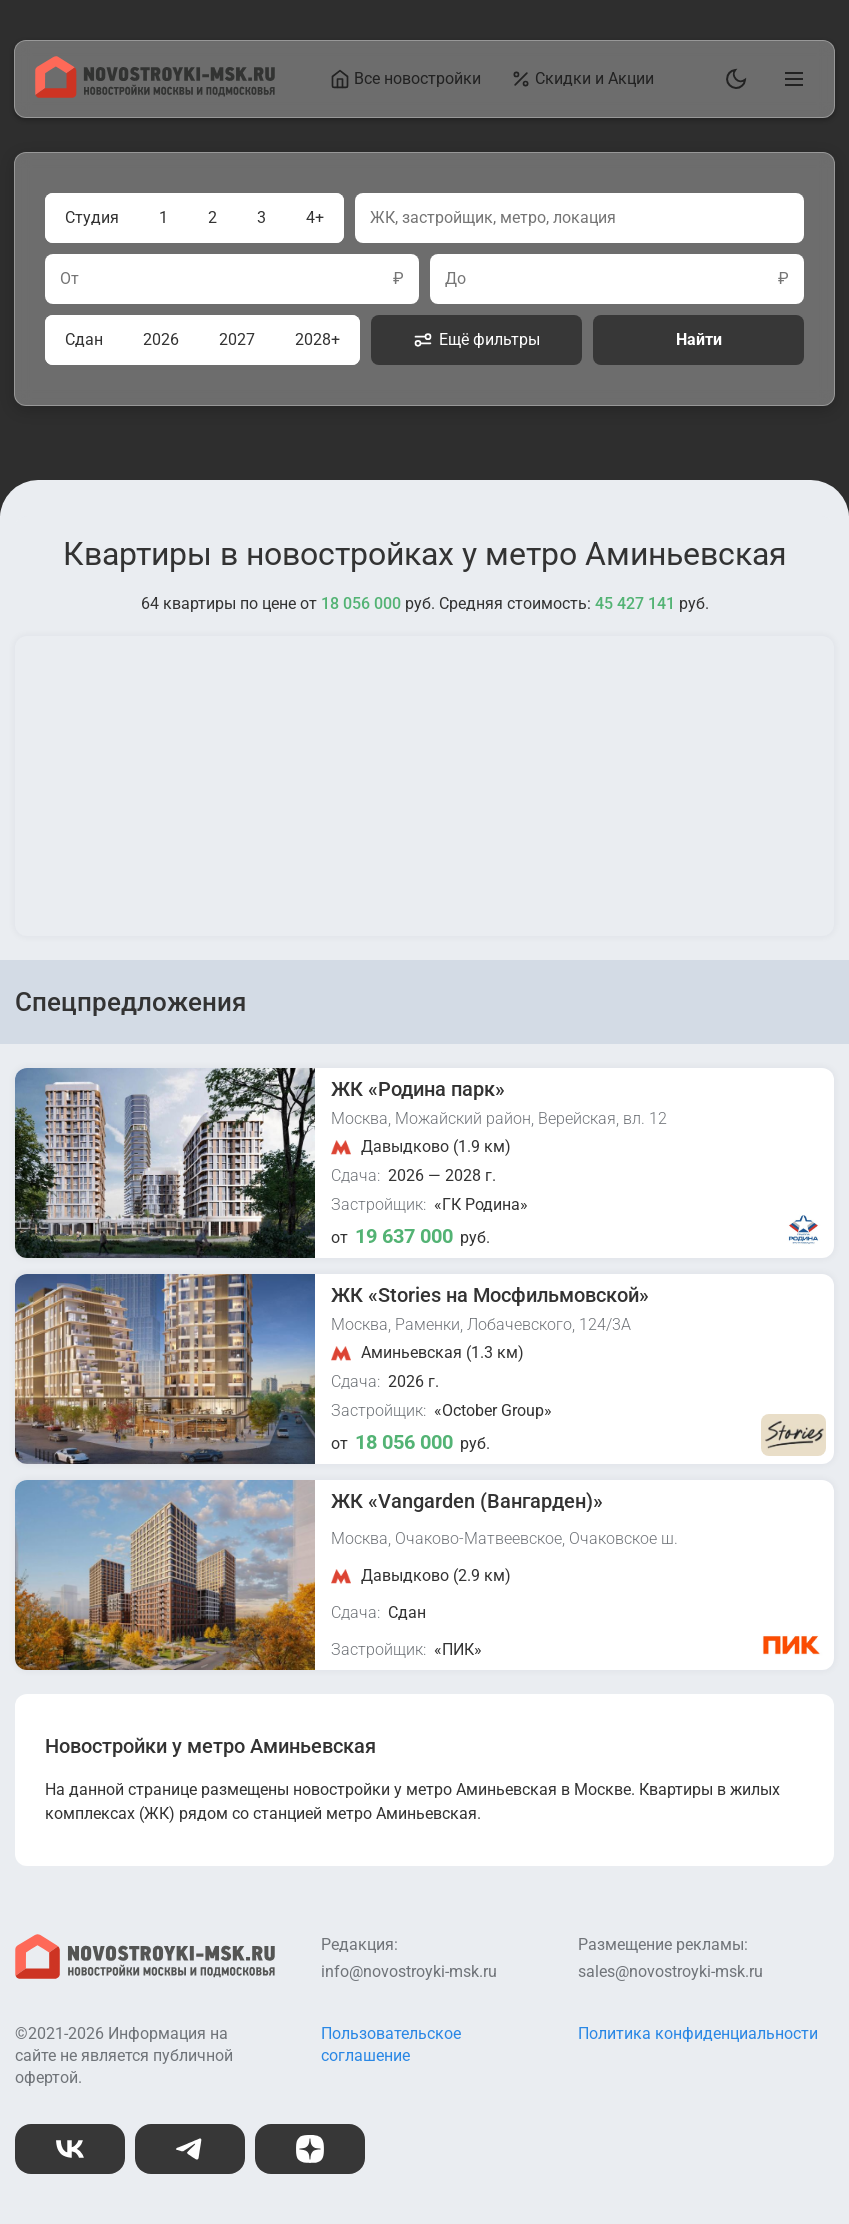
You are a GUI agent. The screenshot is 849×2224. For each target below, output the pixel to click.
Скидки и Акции (582, 79)
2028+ (317, 339)
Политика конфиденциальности (698, 2033)
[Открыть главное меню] (790, 79)
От (69, 279)
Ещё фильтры (476, 340)
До (455, 279)
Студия (92, 217)
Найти (699, 339)
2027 (237, 339)
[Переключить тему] (732, 79)
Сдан (84, 339)
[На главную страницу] (155, 92)
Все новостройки (405, 79)
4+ (315, 217)
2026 (161, 339)
